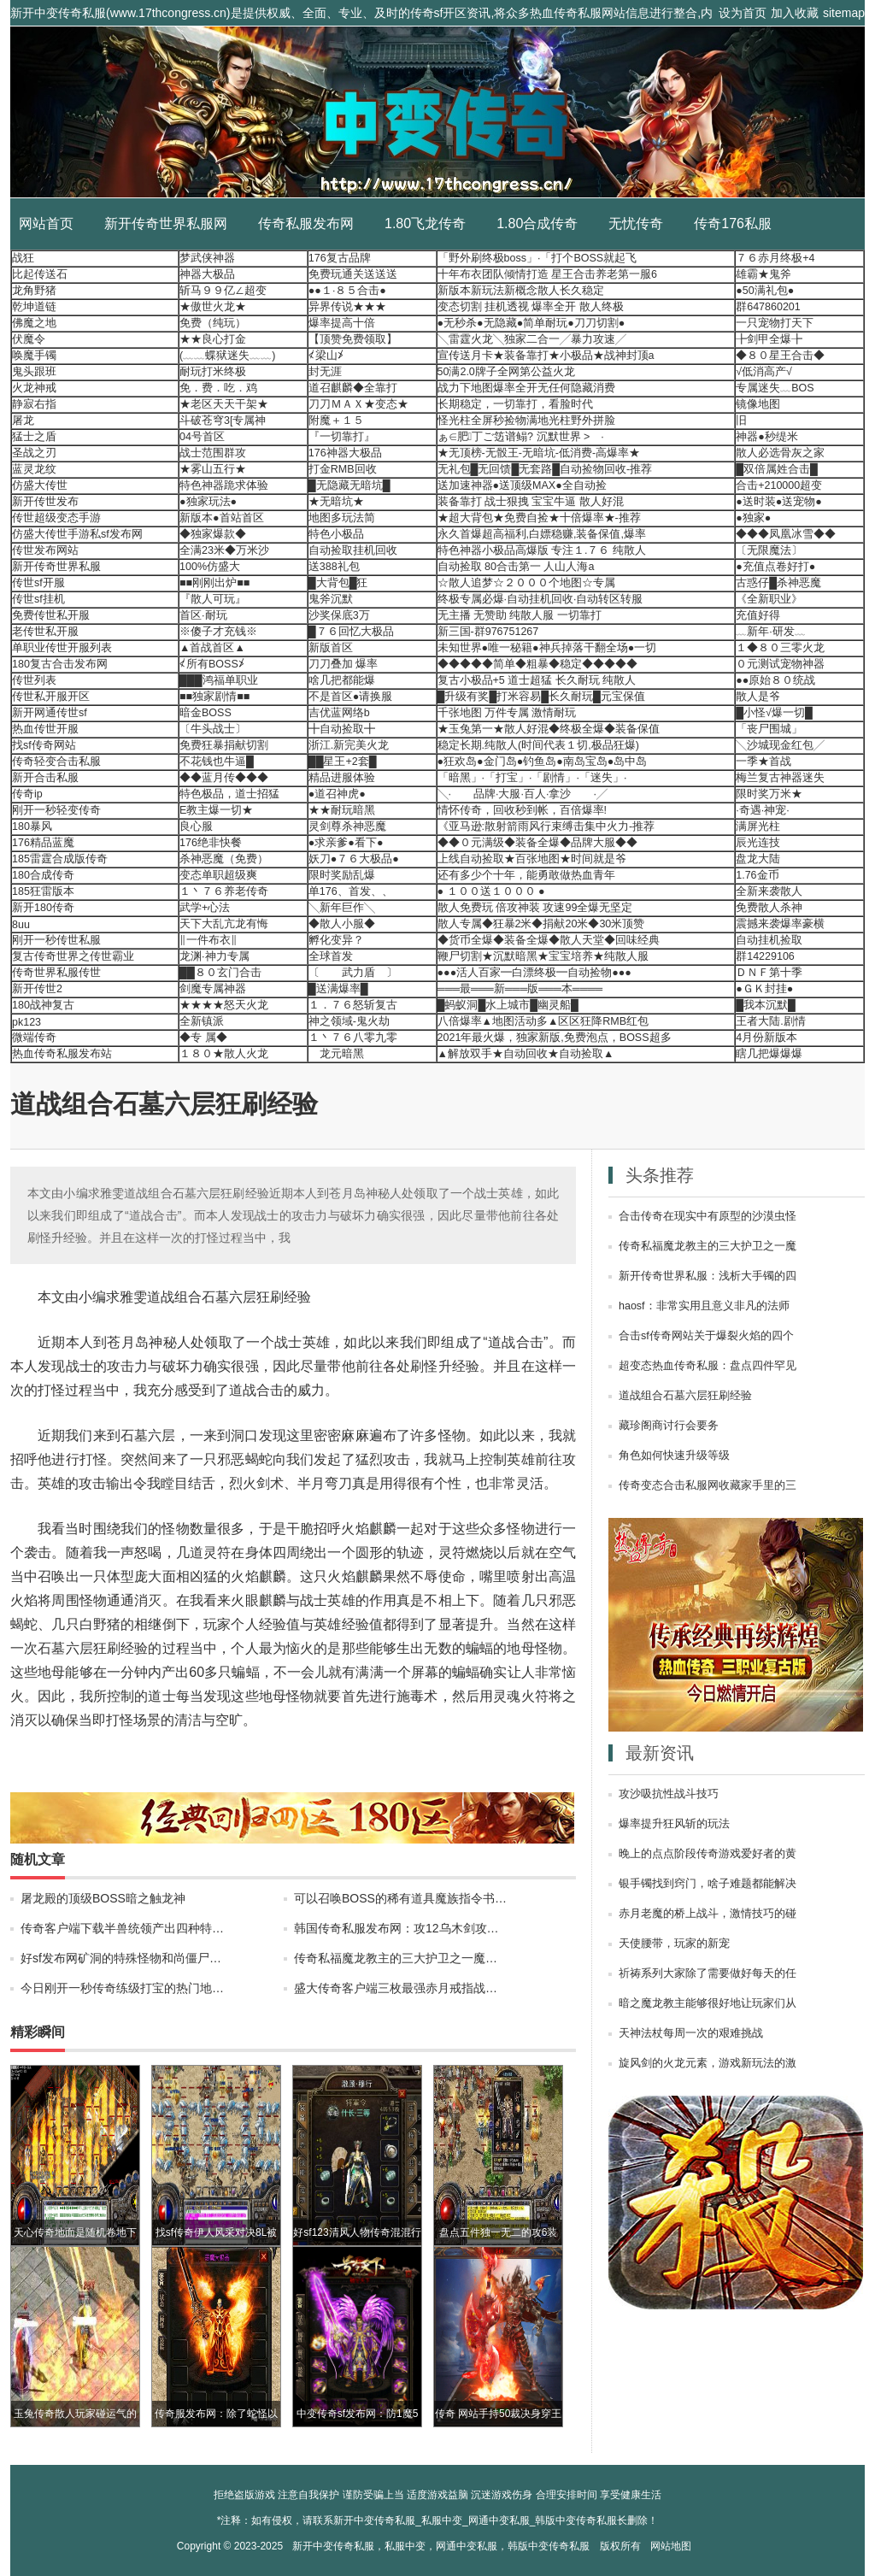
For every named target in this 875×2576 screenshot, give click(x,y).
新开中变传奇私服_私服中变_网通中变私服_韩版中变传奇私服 (437, 111)
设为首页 (742, 13)
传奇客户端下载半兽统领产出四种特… (122, 1928)
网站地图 (670, 2546)
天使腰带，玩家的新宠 (674, 1944)
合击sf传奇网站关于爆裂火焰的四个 (706, 1336)
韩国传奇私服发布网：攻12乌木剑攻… (396, 1928)
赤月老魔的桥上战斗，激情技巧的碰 (707, 1914)
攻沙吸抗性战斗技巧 (669, 1794)
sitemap (844, 13)
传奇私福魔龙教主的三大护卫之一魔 (707, 1246)
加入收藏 (795, 13)
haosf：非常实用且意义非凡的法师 (704, 1306)
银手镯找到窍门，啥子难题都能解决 (707, 1884)
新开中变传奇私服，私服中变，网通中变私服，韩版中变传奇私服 (441, 2546)
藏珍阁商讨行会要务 (669, 1426)
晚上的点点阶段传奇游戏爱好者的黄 (707, 1854)
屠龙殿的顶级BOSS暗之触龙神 (103, 1898)
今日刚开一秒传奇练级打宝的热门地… (122, 1988)
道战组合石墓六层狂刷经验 (685, 1396)
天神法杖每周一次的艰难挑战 (691, 2033)
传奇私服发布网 (306, 223)
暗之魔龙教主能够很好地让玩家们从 (707, 2003)
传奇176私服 (733, 223)
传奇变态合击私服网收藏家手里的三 (707, 1485)
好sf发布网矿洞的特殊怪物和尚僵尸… (121, 1958)
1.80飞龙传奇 (425, 223)
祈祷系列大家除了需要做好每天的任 (707, 1973)
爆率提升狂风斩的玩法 (674, 1824)
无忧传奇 (635, 223)
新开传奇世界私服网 (165, 223)
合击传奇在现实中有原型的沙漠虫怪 (707, 1216)
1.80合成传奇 (537, 223)
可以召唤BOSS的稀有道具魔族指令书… (400, 1898)
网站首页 (46, 223)
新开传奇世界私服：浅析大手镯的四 (707, 1276)
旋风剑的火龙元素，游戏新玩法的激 (707, 2063)
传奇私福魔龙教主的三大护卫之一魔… (395, 1958)
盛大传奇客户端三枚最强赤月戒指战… (395, 1988)
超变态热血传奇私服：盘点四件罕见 (707, 1366)
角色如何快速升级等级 (674, 1455)
